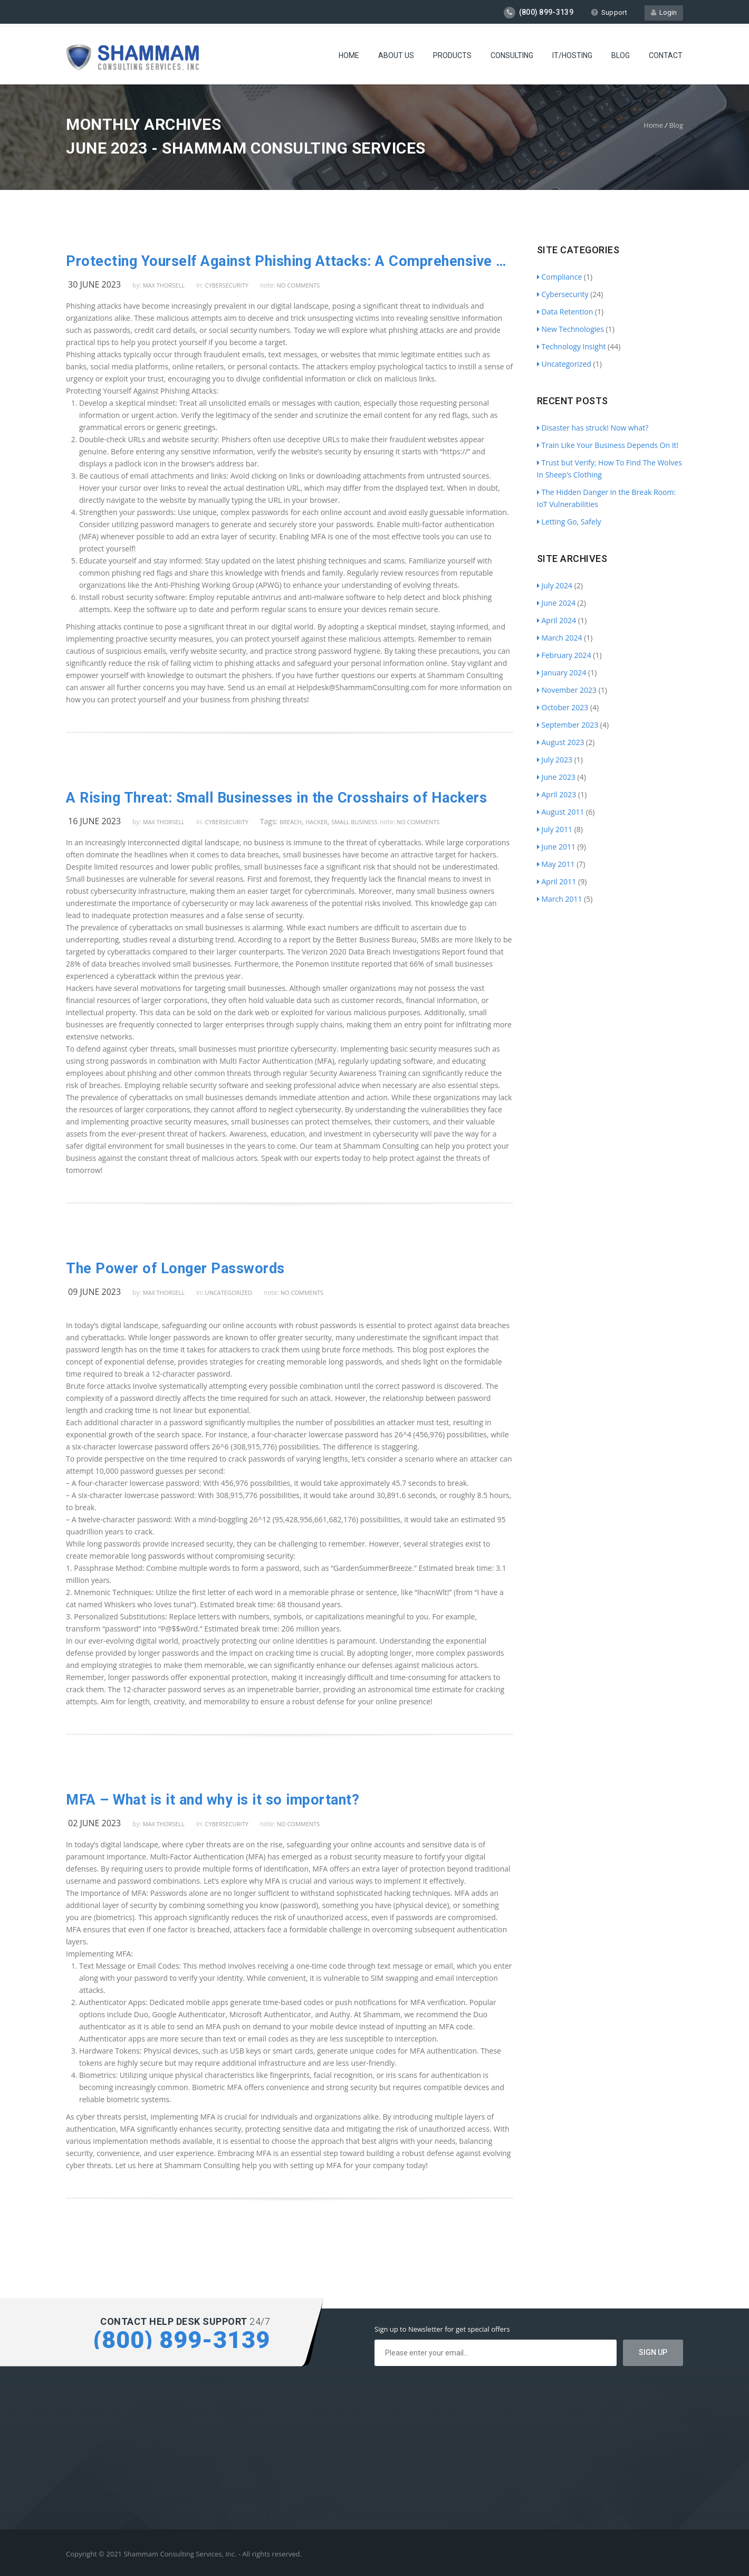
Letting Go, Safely (569, 522)
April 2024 (557, 620)
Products (452, 55)
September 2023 (568, 725)
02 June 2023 (94, 1823)
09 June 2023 (94, 1291)
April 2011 (557, 881)
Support (609, 12)
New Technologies (570, 329)
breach (291, 822)
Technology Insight (571, 346)
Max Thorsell (164, 285)
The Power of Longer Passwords (175, 1268)
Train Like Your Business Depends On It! (608, 445)
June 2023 (556, 777)
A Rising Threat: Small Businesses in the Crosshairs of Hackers (276, 797)
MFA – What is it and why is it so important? (212, 1799)
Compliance (559, 277)
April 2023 (557, 794)
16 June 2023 (94, 821)
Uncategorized (228, 1292)
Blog (620, 55)
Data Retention (565, 312)
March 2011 (559, 899)
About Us (396, 55)
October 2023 (563, 707)
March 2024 (559, 638)
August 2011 (560, 812)
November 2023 (567, 690)
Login (664, 12)
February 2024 (564, 655)
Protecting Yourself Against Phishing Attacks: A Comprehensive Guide (289, 261)
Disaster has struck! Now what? (593, 428)
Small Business (354, 822)
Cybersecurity (226, 285)
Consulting (512, 55)
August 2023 (560, 742)
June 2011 (556, 847)
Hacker (316, 822)
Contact (666, 55)
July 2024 (555, 585)
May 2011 (556, 864)
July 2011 (555, 829)
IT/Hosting (572, 55)
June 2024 (556, 603)
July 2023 (555, 760)
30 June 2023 (94, 284)
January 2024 (562, 672)
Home (349, 55)
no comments (298, 285)
